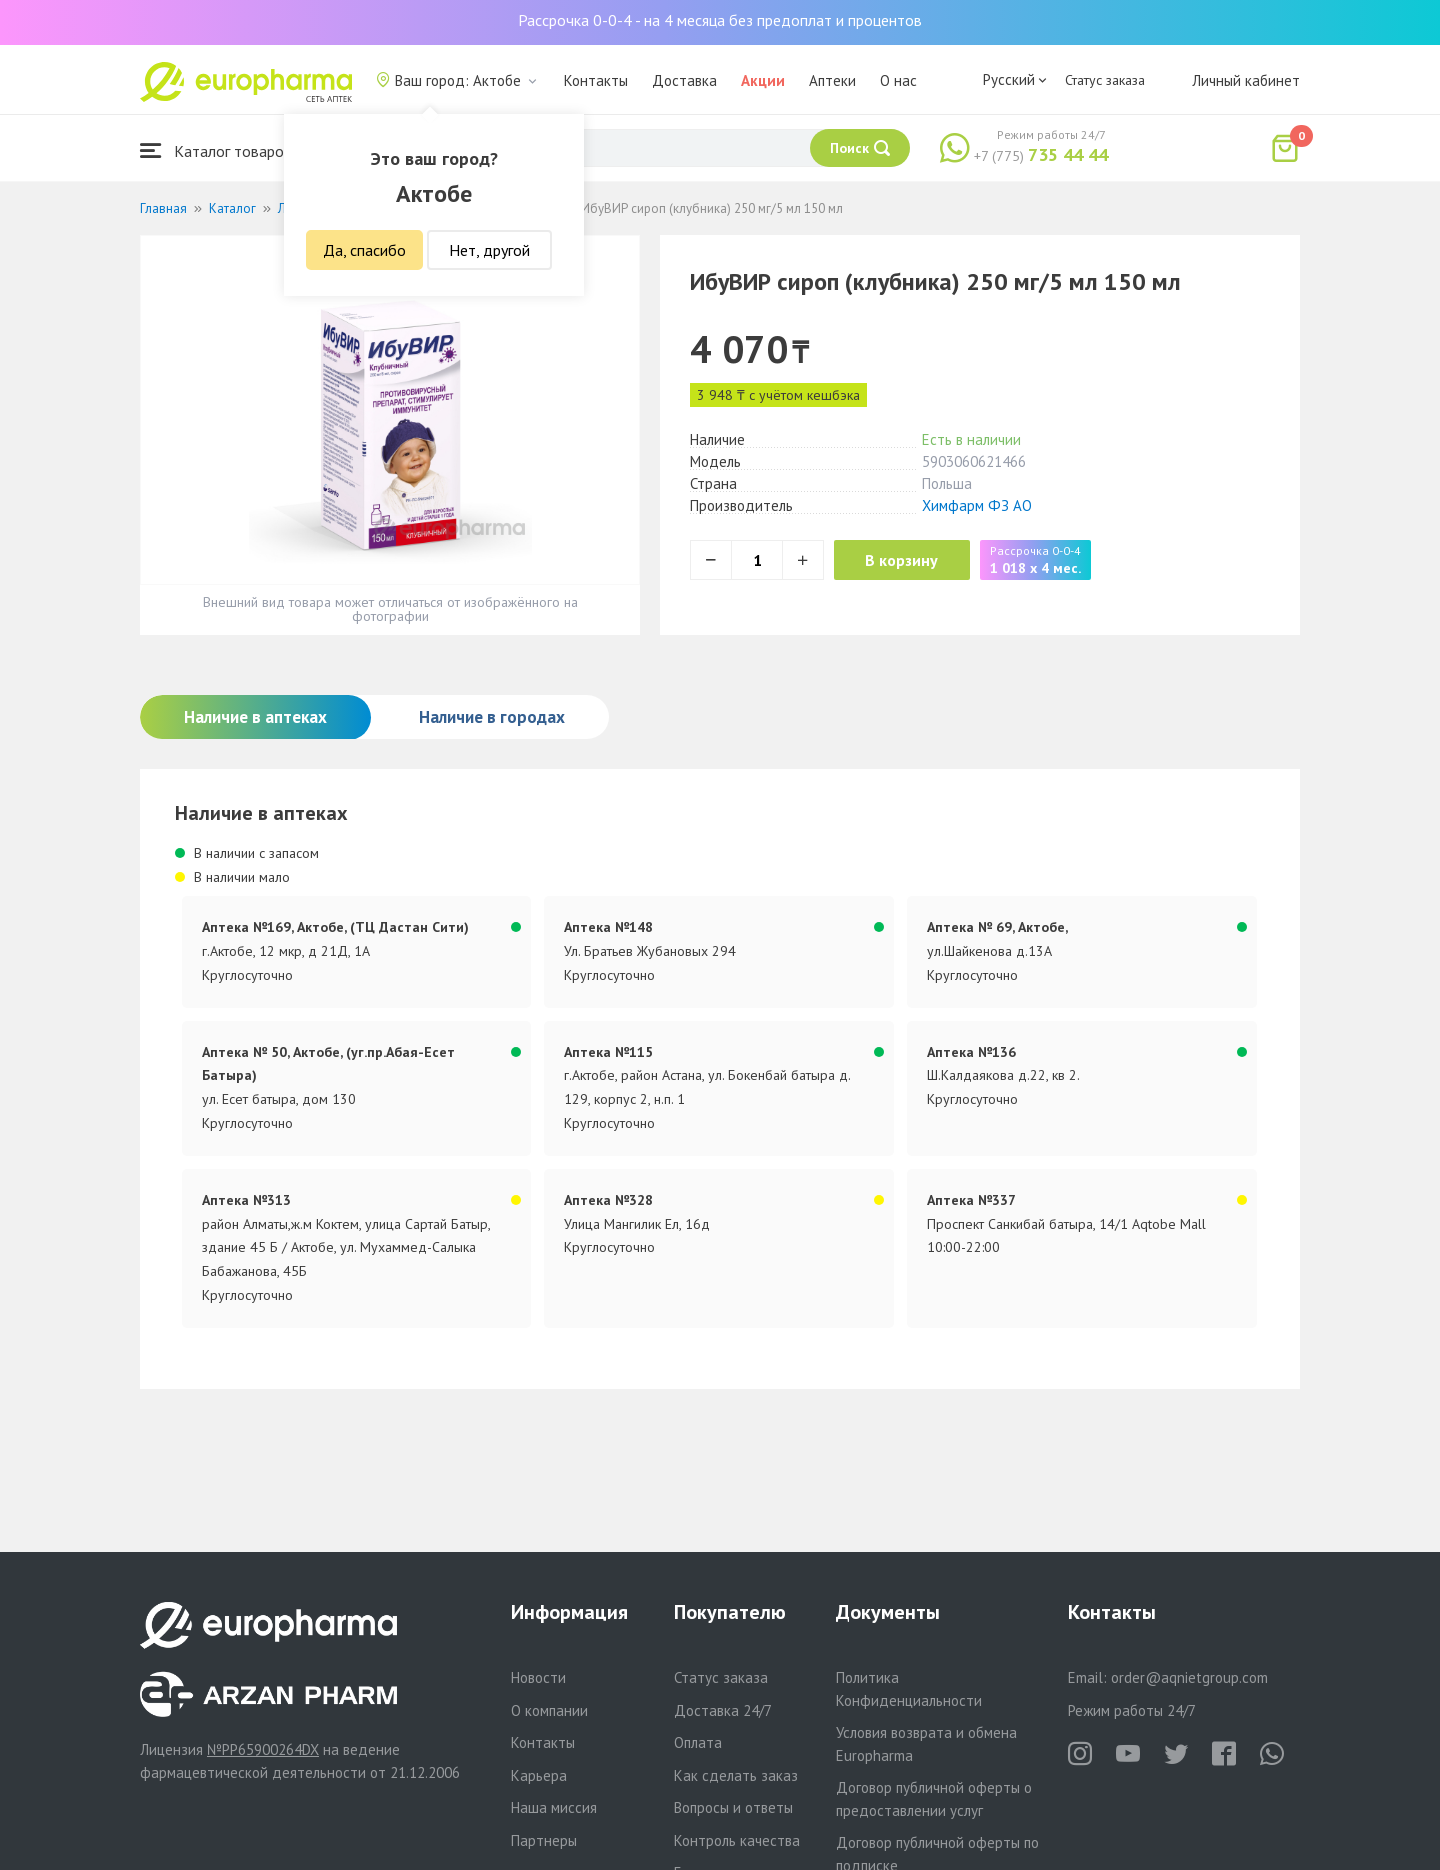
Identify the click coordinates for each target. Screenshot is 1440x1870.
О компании (549, 1710)
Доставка (684, 80)
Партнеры (544, 1840)
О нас (898, 80)
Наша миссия (554, 1807)
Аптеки (832, 80)
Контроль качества (737, 1840)
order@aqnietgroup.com (1189, 1677)
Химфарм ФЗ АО (977, 505)
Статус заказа (1105, 80)
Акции (763, 80)
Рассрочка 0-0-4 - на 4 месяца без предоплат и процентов (720, 20)
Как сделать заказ (736, 1775)
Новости (538, 1677)
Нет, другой (489, 250)
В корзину (910, 560)
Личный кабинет (1246, 80)
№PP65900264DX (263, 1749)
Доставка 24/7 (723, 1710)
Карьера (539, 1775)
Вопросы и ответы (733, 1807)
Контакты (596, 80)
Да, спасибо (364, 250)
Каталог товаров (216, 150)
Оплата (698, 1742)
